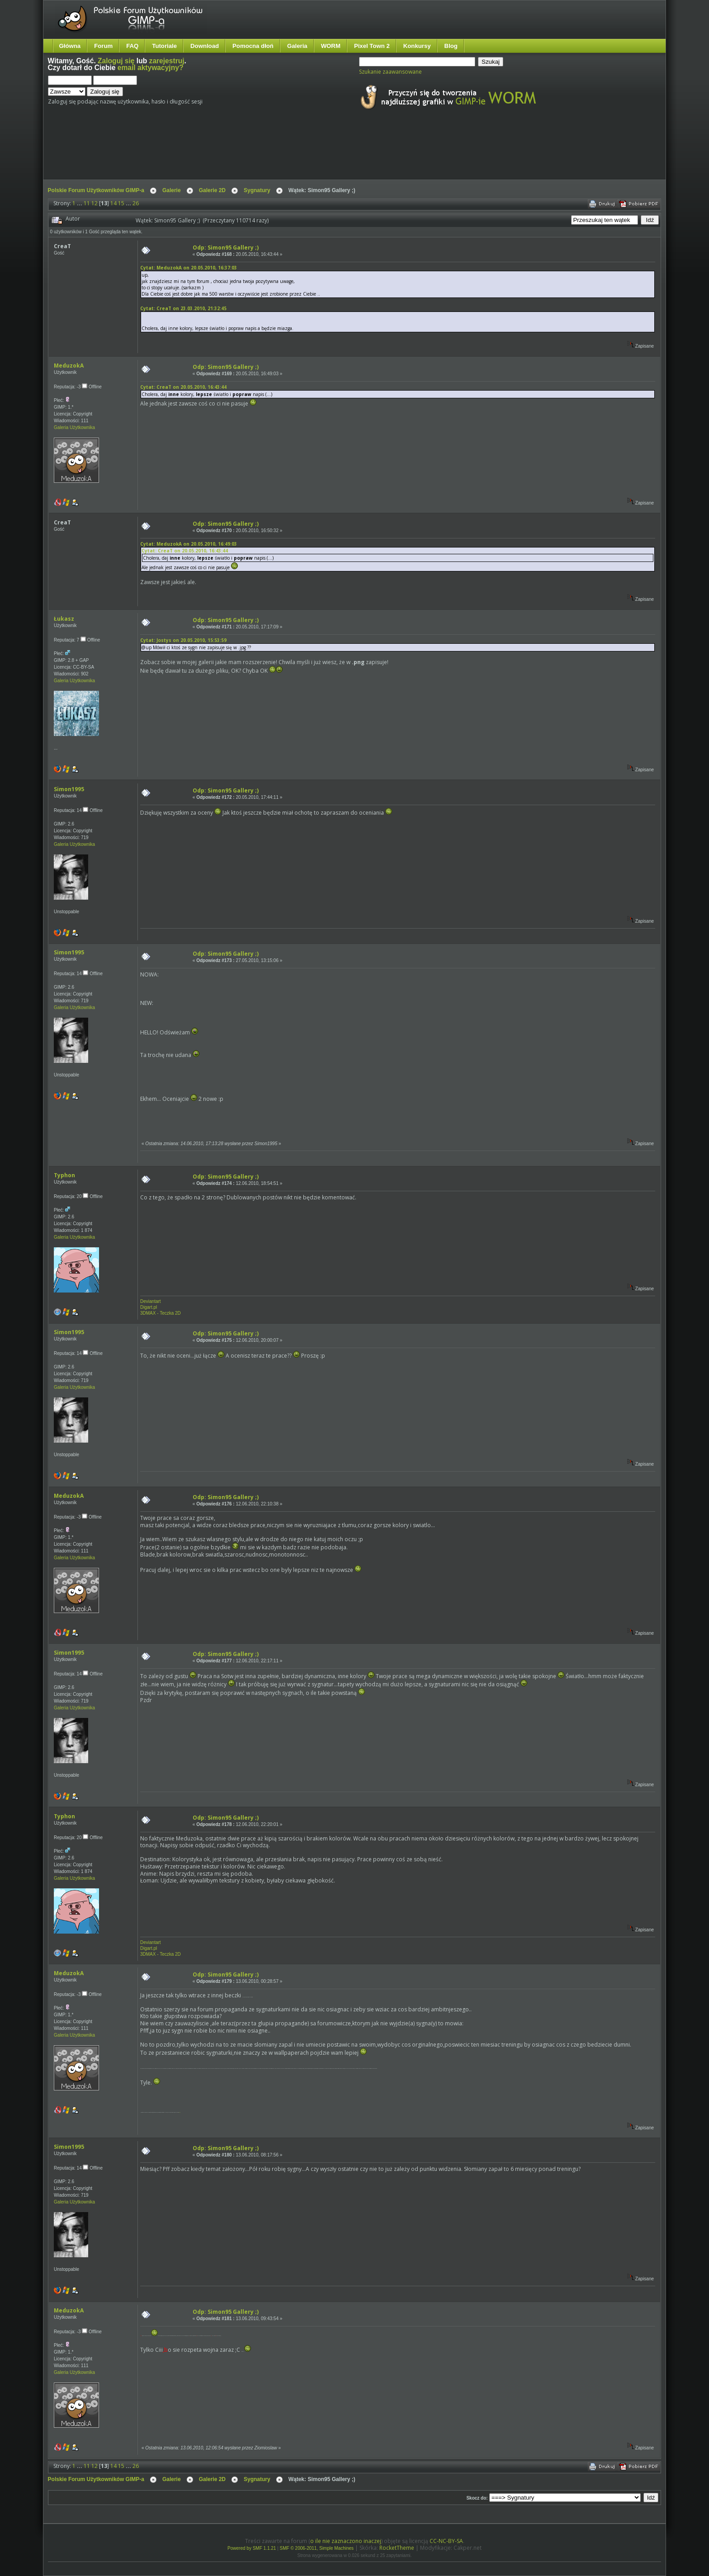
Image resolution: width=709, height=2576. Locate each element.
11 (87, 203)
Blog (451, 45)
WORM (330, 45)
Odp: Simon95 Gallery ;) (226, 247)
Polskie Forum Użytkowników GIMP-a (96, 190)
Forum (103, 45)
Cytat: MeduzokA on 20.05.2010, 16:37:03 (188, 267)
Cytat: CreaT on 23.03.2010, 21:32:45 (183, 308)
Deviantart (150, 1301)
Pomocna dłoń (253, 45)
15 (121, 203)
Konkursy (417, 45)
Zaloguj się (116, 61)
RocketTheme (396, 2548)
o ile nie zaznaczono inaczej (345, 2541)
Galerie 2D (212, 190)
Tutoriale (164, 45)
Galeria (297, 45)
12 (94, 203)
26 (135, 203)
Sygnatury (257, 190)
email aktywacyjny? (151, 67)
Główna (70, 45)
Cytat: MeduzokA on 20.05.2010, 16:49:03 (188, 544)
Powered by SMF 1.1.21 (251, 2548)
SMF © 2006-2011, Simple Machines (317, 2548)
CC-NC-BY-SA (446, 2541)
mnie (179, 2112)
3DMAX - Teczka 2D (160, 1313)
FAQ (132, 45)
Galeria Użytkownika (74, 427)
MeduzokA (69, 365)
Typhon (64, 1175)
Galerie (171, 190)
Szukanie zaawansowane (390, 71)
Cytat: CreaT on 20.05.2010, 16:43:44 (183, 387)
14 (113, 203)
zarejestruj (166, 61)
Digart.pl (148, 1307)
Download (204, 45)
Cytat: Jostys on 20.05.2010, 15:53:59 (183, 640)
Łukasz (64, 619)
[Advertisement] (217, 152)
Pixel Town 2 (372, 45)
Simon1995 (69, 789)
